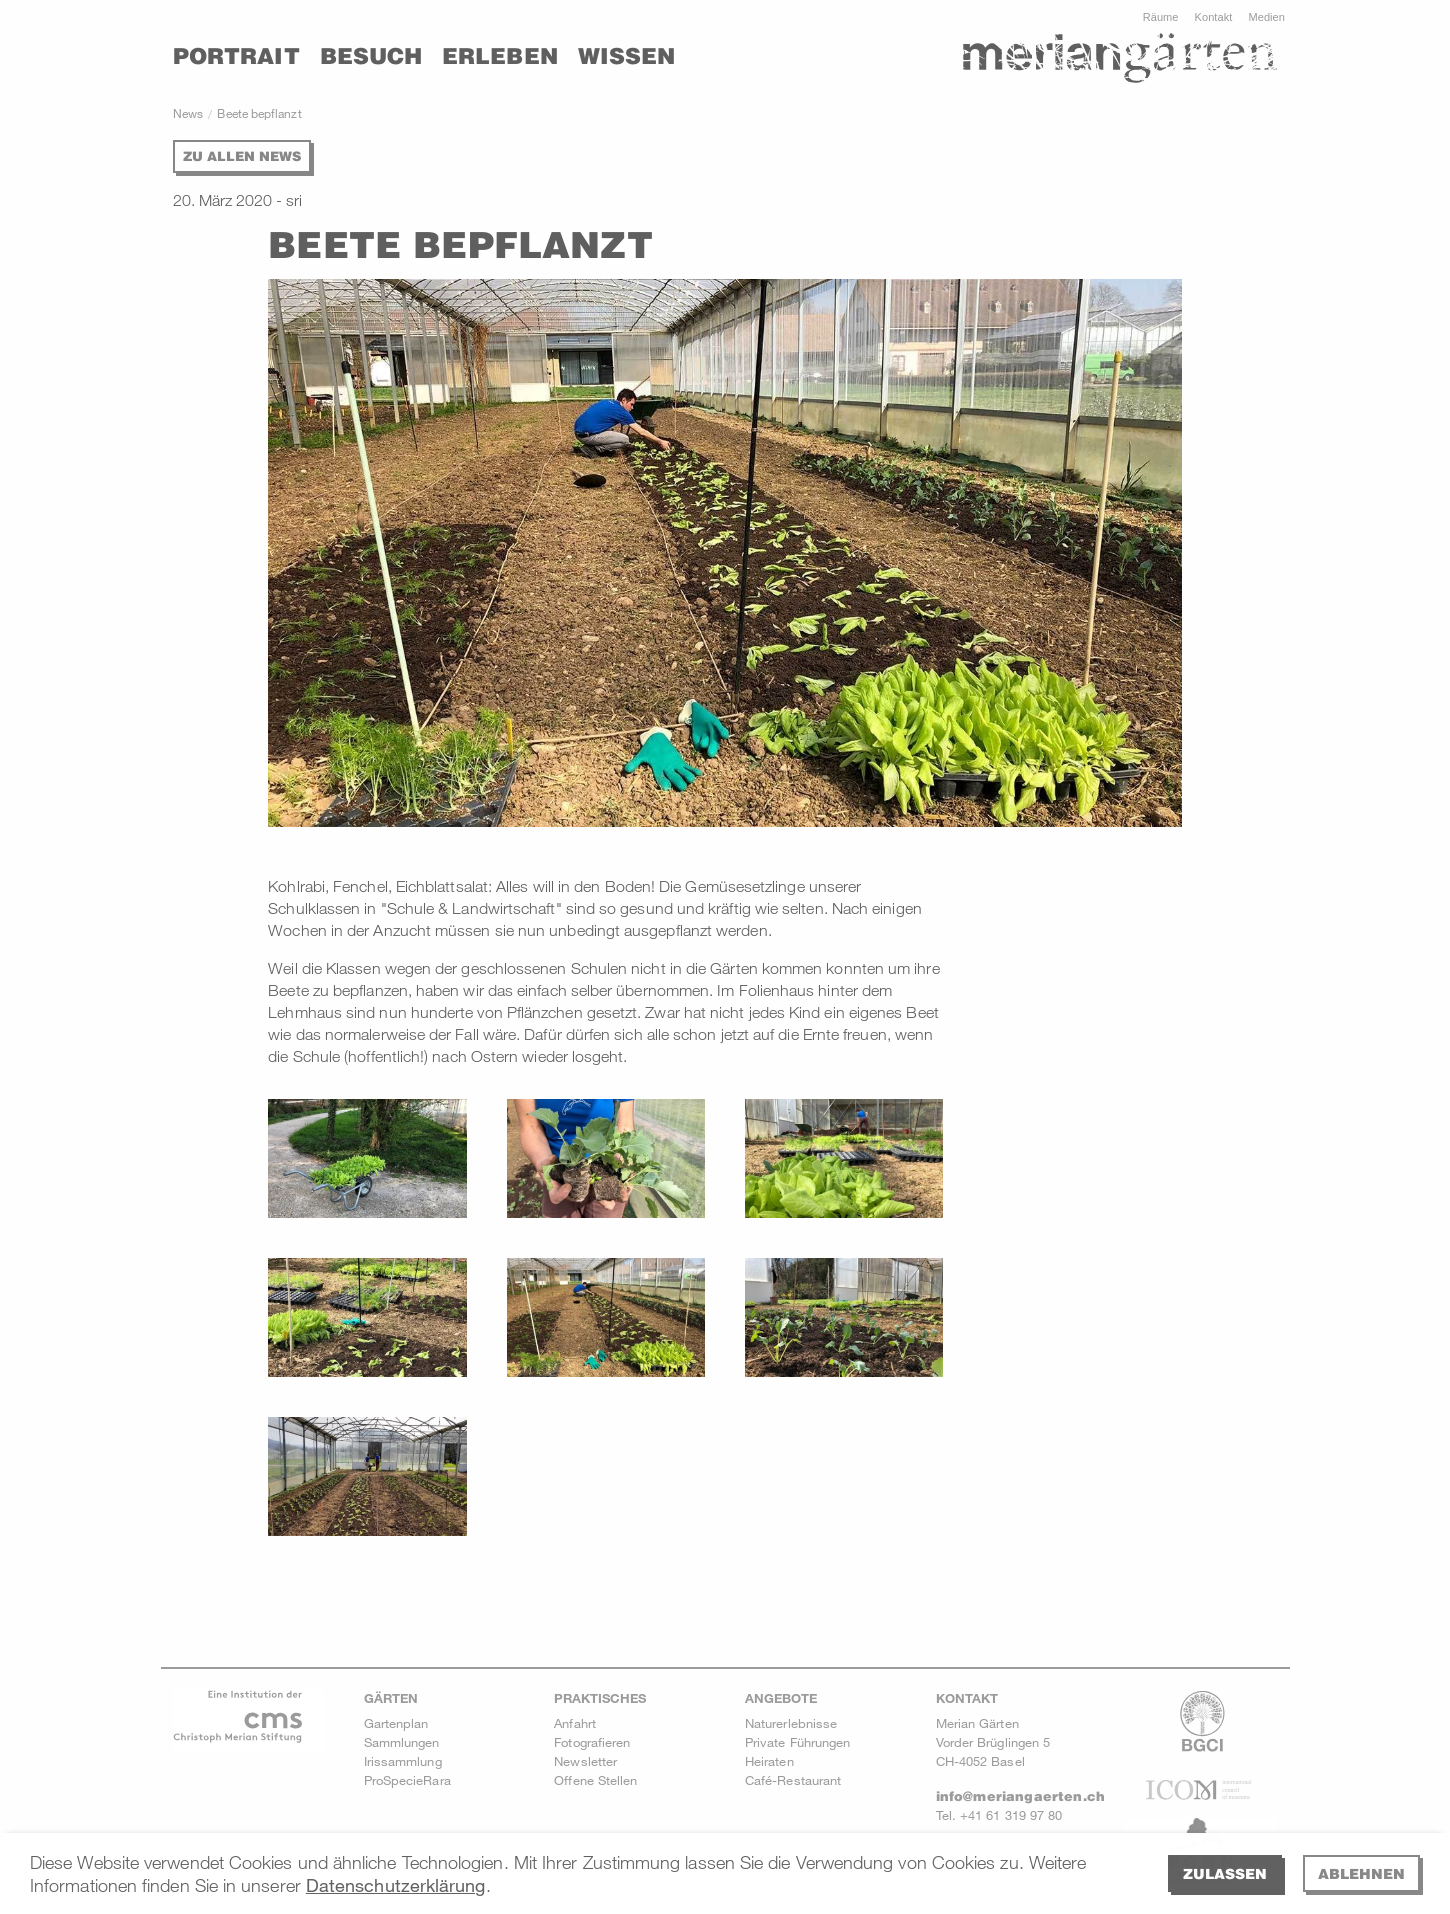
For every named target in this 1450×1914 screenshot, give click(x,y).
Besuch (371, 56)
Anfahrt (575, 1723)
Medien (1266, 17)
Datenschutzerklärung (396, 1885)
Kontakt (1214, 17)
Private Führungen (797, 1742)
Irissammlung (403, 1761)
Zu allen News (242, 156)
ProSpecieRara (407, 1780)
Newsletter (585, 1761)
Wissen (626, 56)
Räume (1161, 17)
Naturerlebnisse (791, 1723)
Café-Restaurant (793, 1780)
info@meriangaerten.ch (1020, 1796)
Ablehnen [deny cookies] (1361, 1873)
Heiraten (769, 1761)
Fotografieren (592, 1742)
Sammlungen (402, 1742)
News (188, 113)
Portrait (236, 56)
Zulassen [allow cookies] (1225, 1873)
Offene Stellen (595, 1780)
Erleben (500, 56)
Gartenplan (396, 1723)
